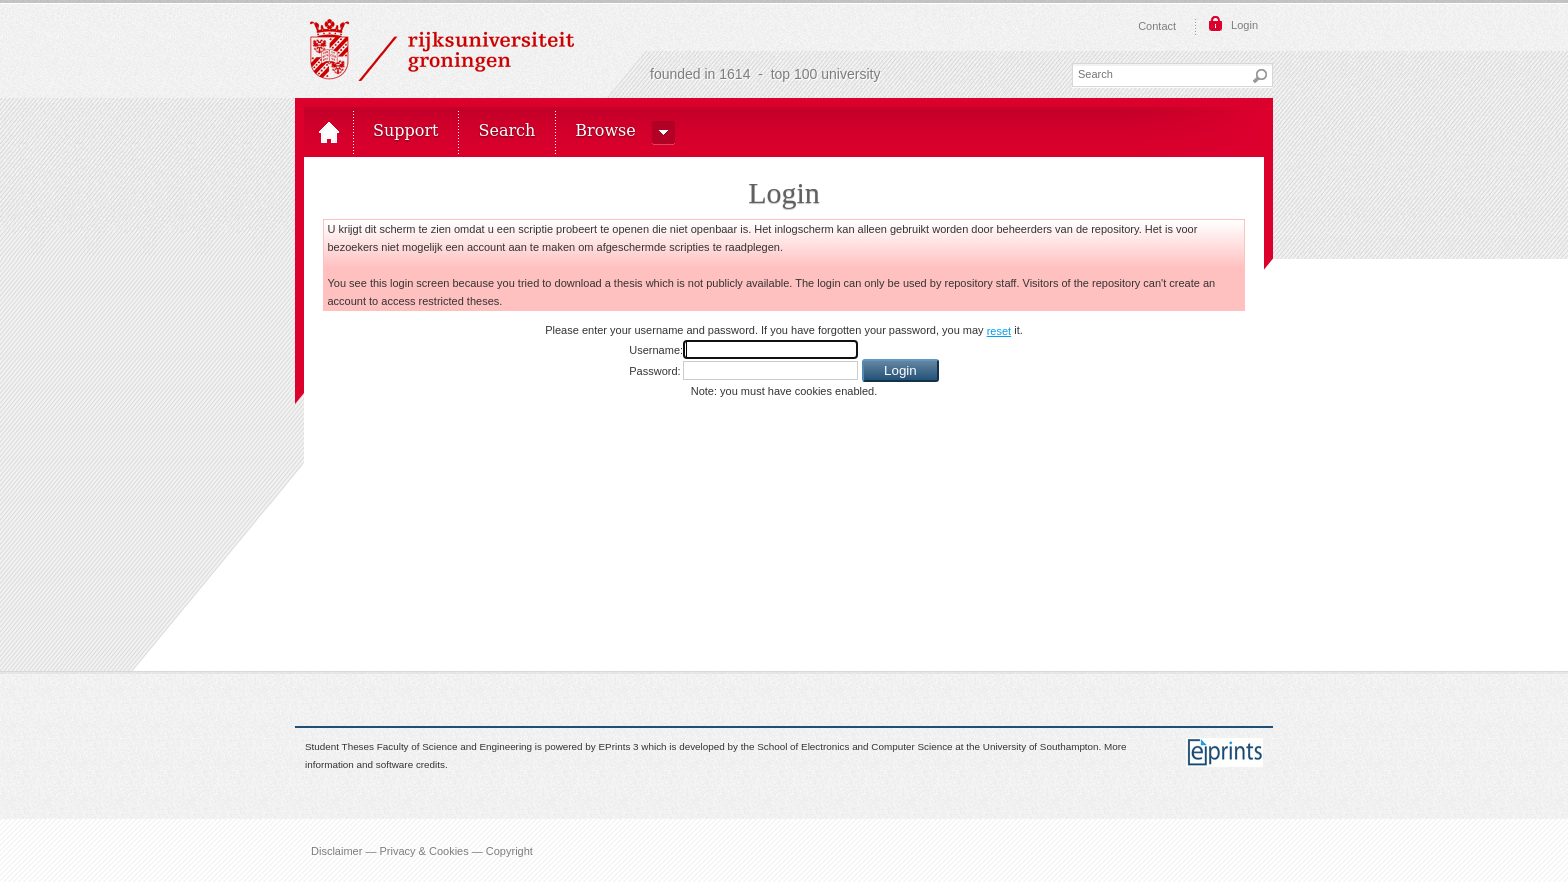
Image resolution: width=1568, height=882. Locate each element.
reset (999, 331)
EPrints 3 (619, 746)
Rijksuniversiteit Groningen (442, 50)
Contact (1157, 26)
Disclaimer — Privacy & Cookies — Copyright (422, 850)
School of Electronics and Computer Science (854, 746)
